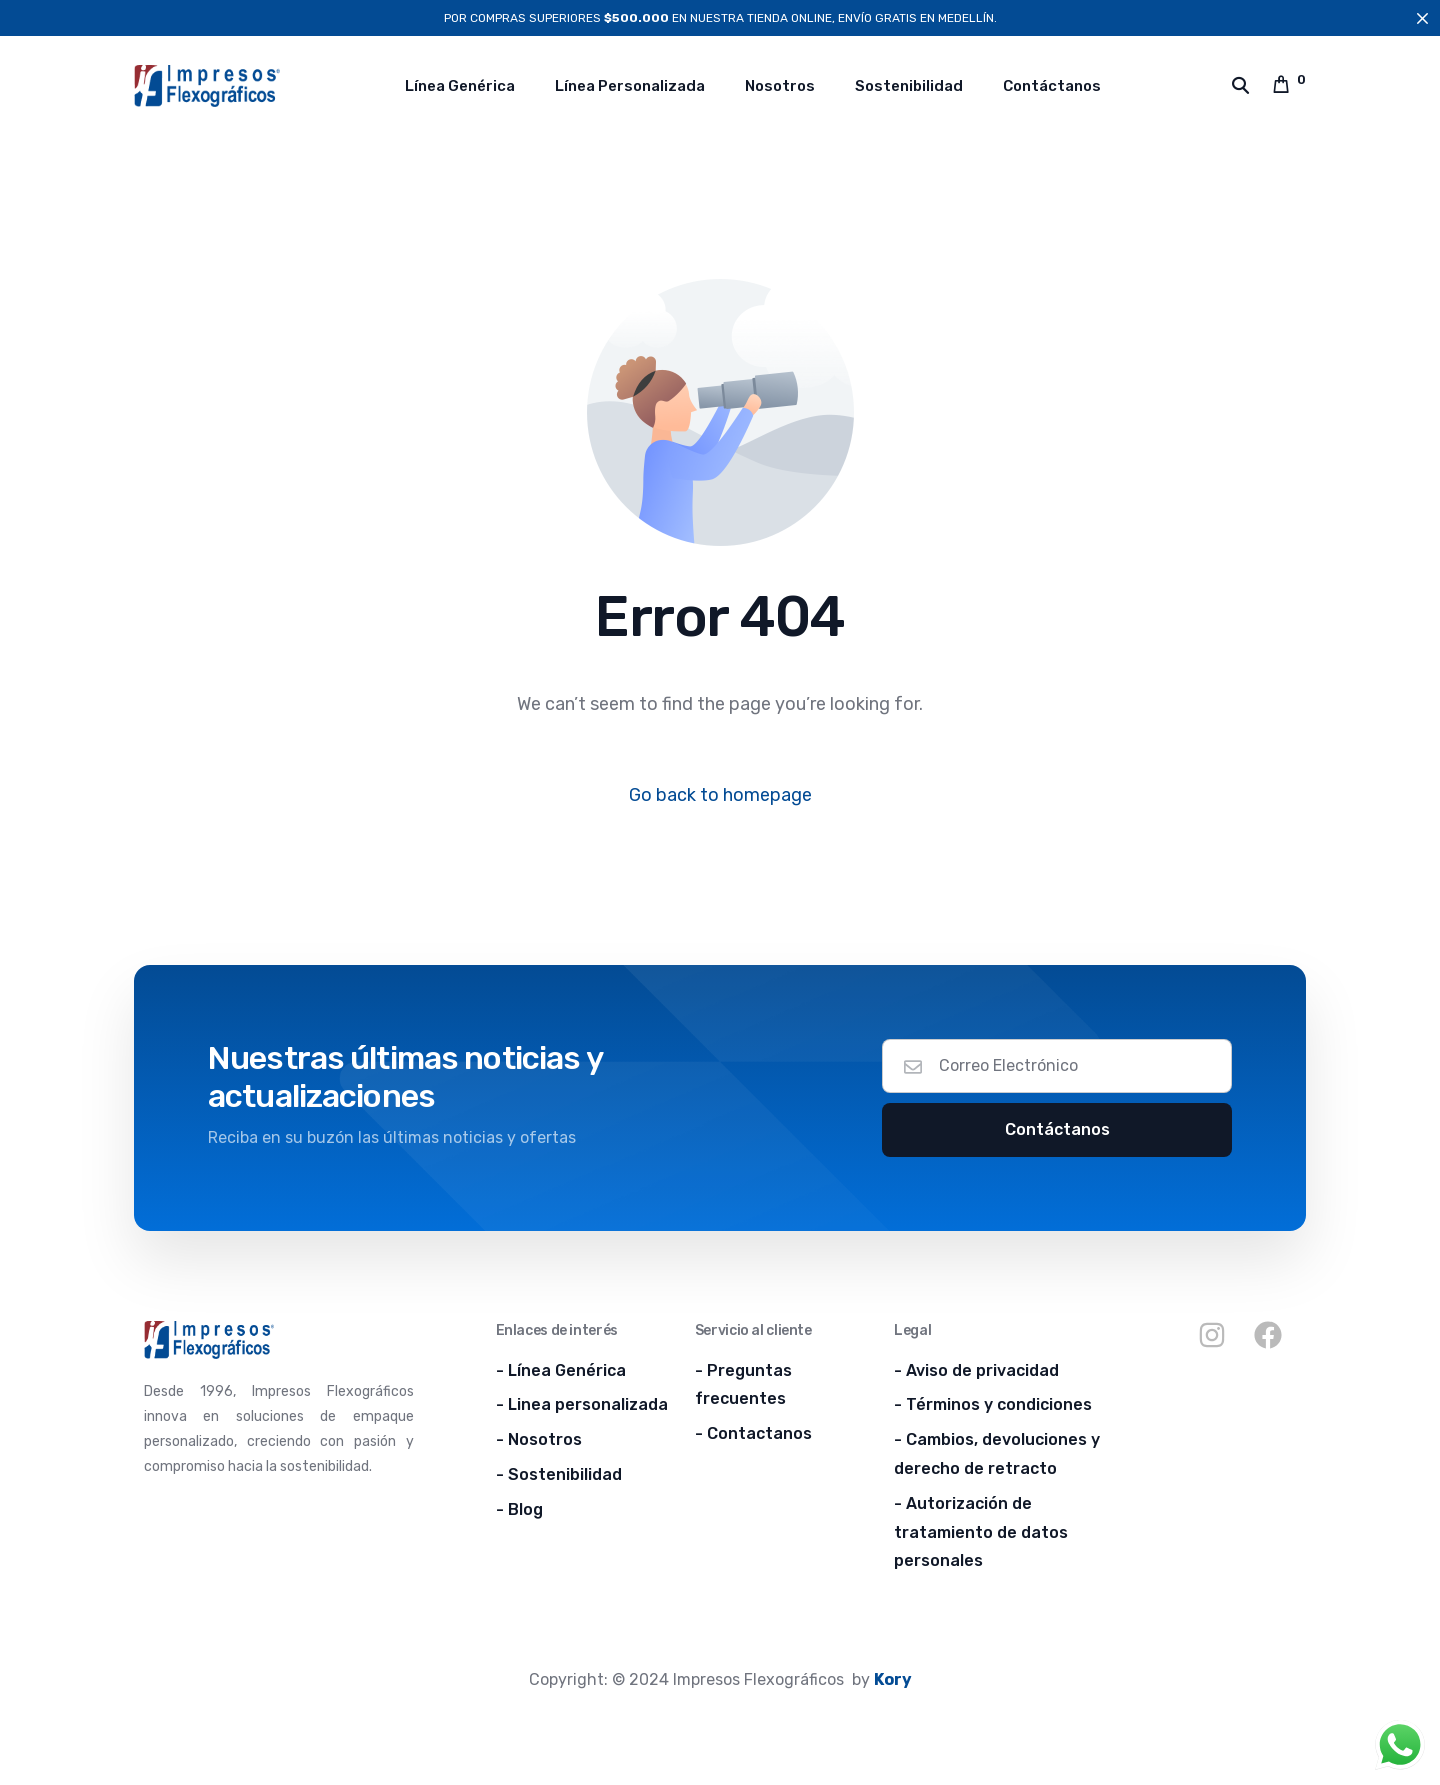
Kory (893, 1679)
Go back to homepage (720, 795)
